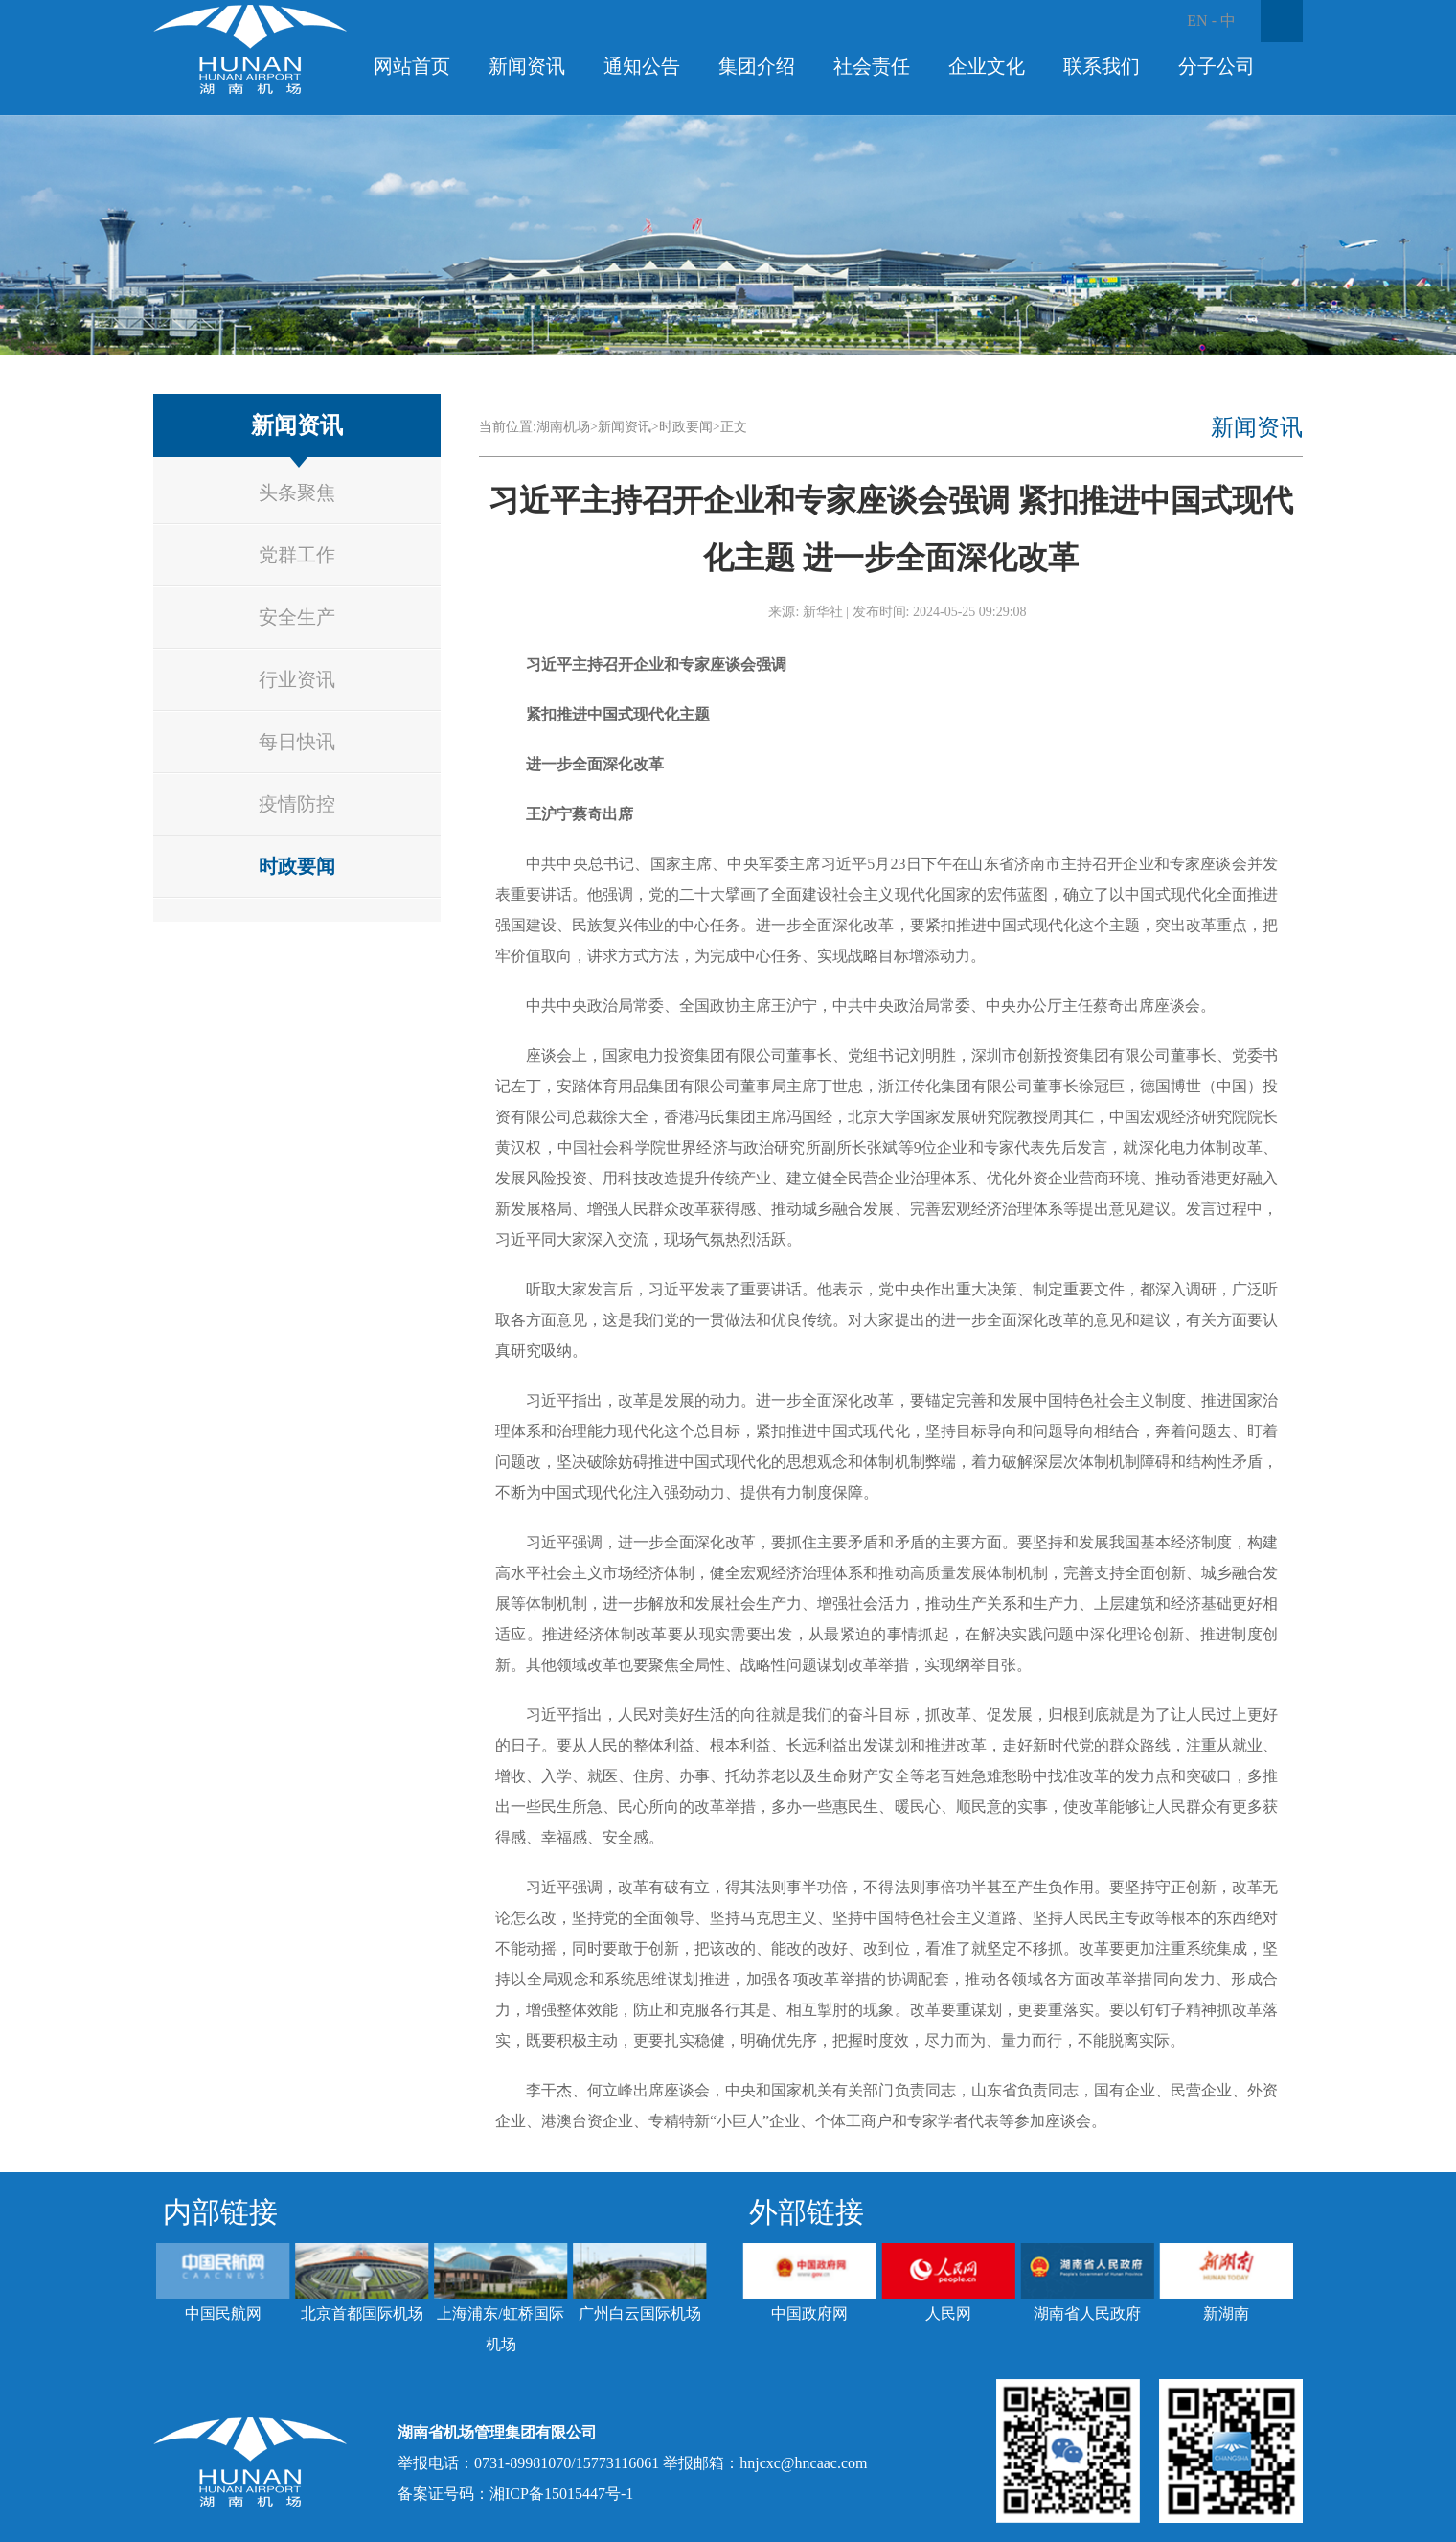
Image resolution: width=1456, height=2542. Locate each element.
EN (1197, 20)
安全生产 (297, 617)
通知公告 (641, 66)
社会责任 (871, 66)
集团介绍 (756, 66)
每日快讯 (297, 741)
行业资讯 (297, 679)
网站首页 (412, 66)
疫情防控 (297, 803)
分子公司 (1216, 66)
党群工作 (297, 554)
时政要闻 (297, 866)
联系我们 (1101, 66)
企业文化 (986, 66)
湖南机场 (563, 427)
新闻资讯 (527, 66)
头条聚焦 (297, 492)
